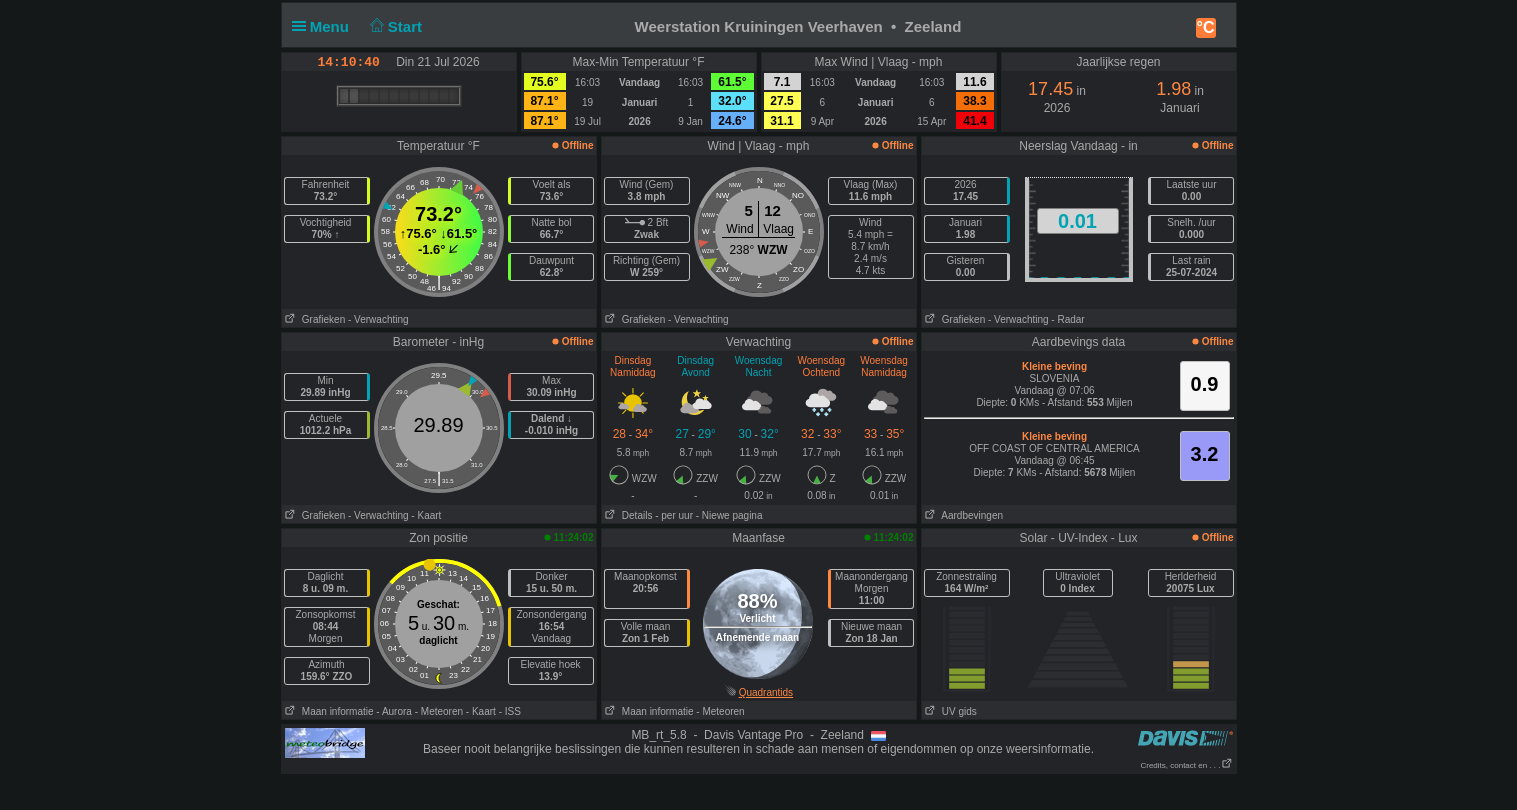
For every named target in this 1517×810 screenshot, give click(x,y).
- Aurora (394, 711)
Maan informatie (328, 711)
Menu (325, 26)
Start (393, 26)
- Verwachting (378, 319)
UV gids (949, 711)
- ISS (510, 711)
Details (627, 515)
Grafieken (314, 319)
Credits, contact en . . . (1186, 765)
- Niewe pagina (729, 515)
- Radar (1067, 319)
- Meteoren (439, 711)
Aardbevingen (963, 515)
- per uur (674, 515)
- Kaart (426, 515)
